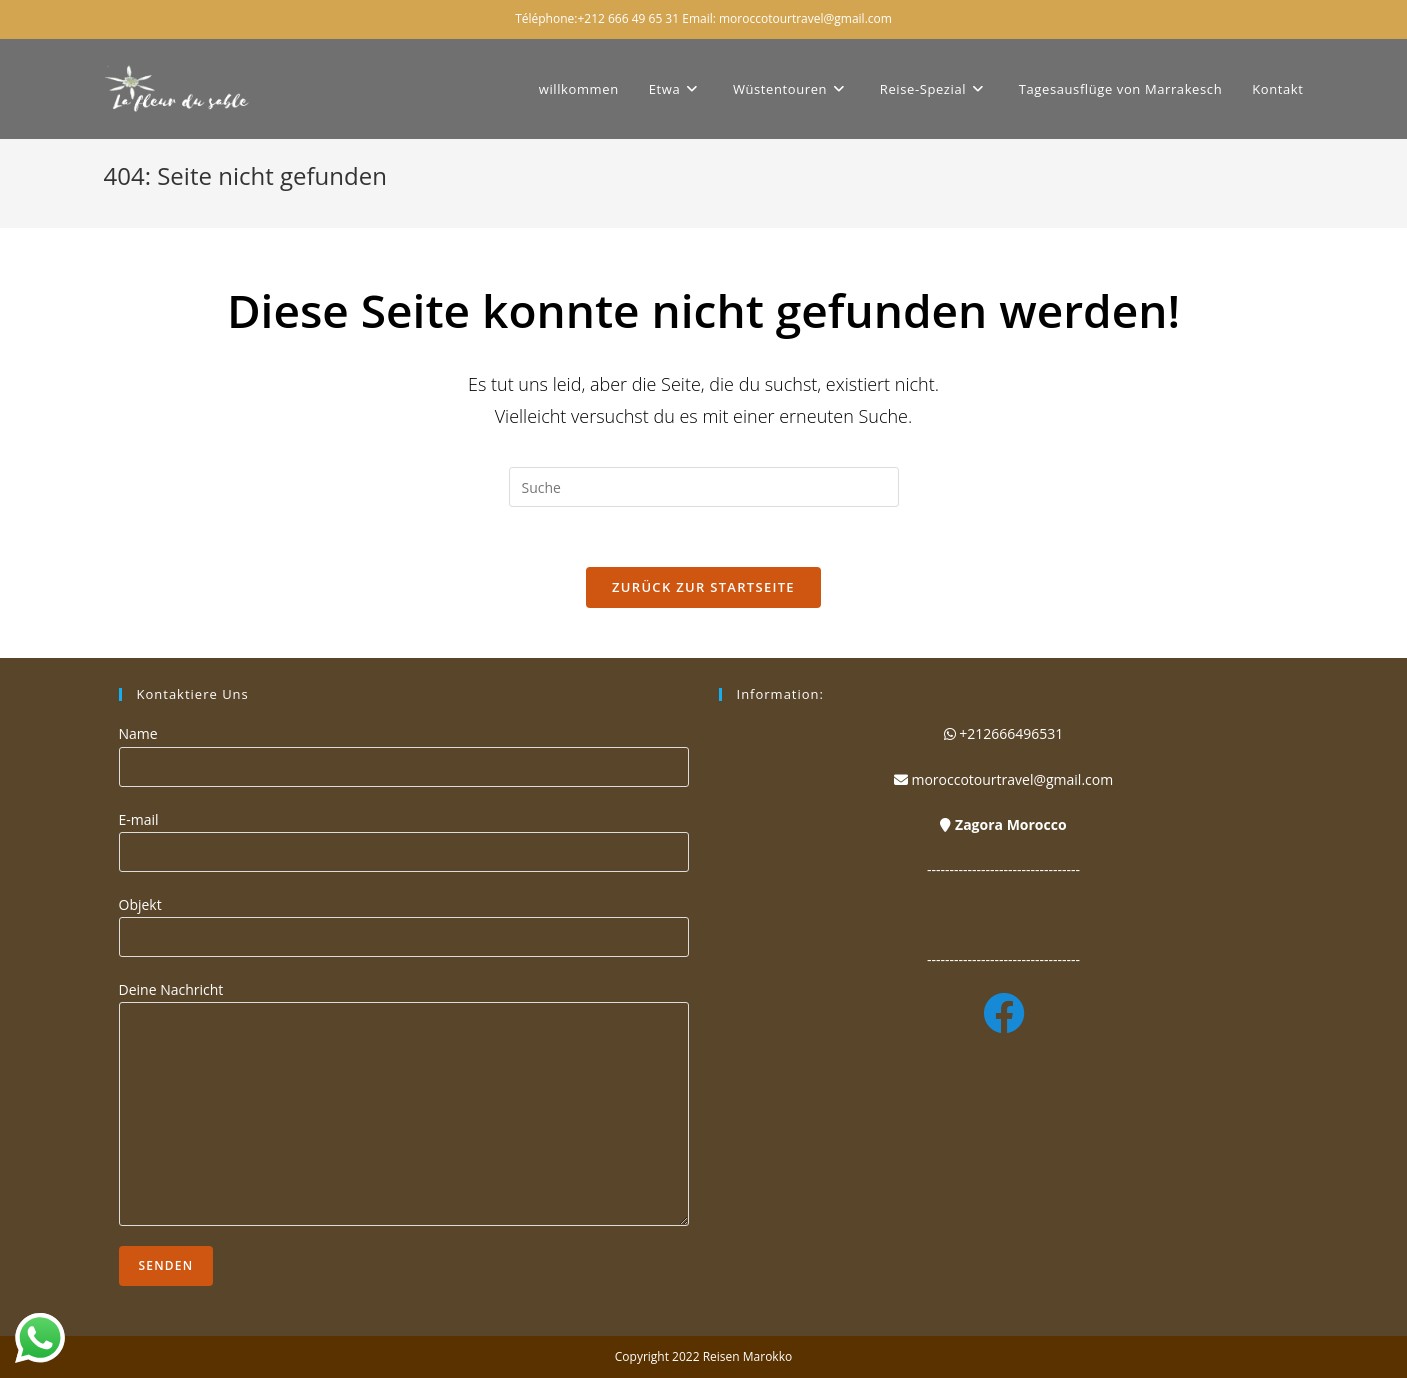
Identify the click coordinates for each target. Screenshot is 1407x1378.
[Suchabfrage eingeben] (704, 487)
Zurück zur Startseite (703, 587)
